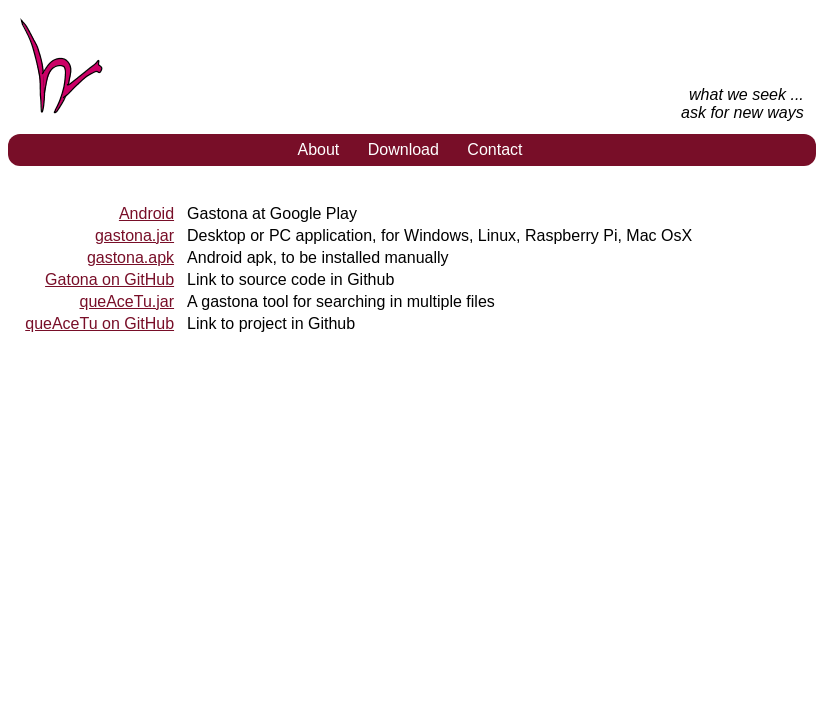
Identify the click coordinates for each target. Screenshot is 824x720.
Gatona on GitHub (109, 279)
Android (146, 213)
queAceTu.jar (126, 301)
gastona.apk (130, 257)
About (318, 149)
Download (403, 149)
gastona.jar (134, 235)
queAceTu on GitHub (99, 323)
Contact (494, 149)
